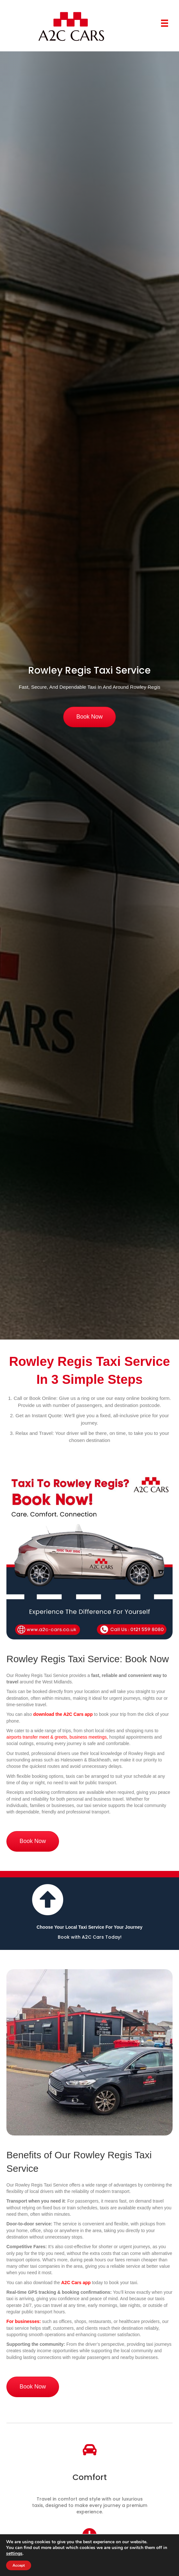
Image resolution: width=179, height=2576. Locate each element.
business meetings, (89, 1737)
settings (14, 2553)
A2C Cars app (76, 2282)
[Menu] (165, 23)
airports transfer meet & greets (36, 1737)
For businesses (22, 2321)
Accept (19, 2565)
